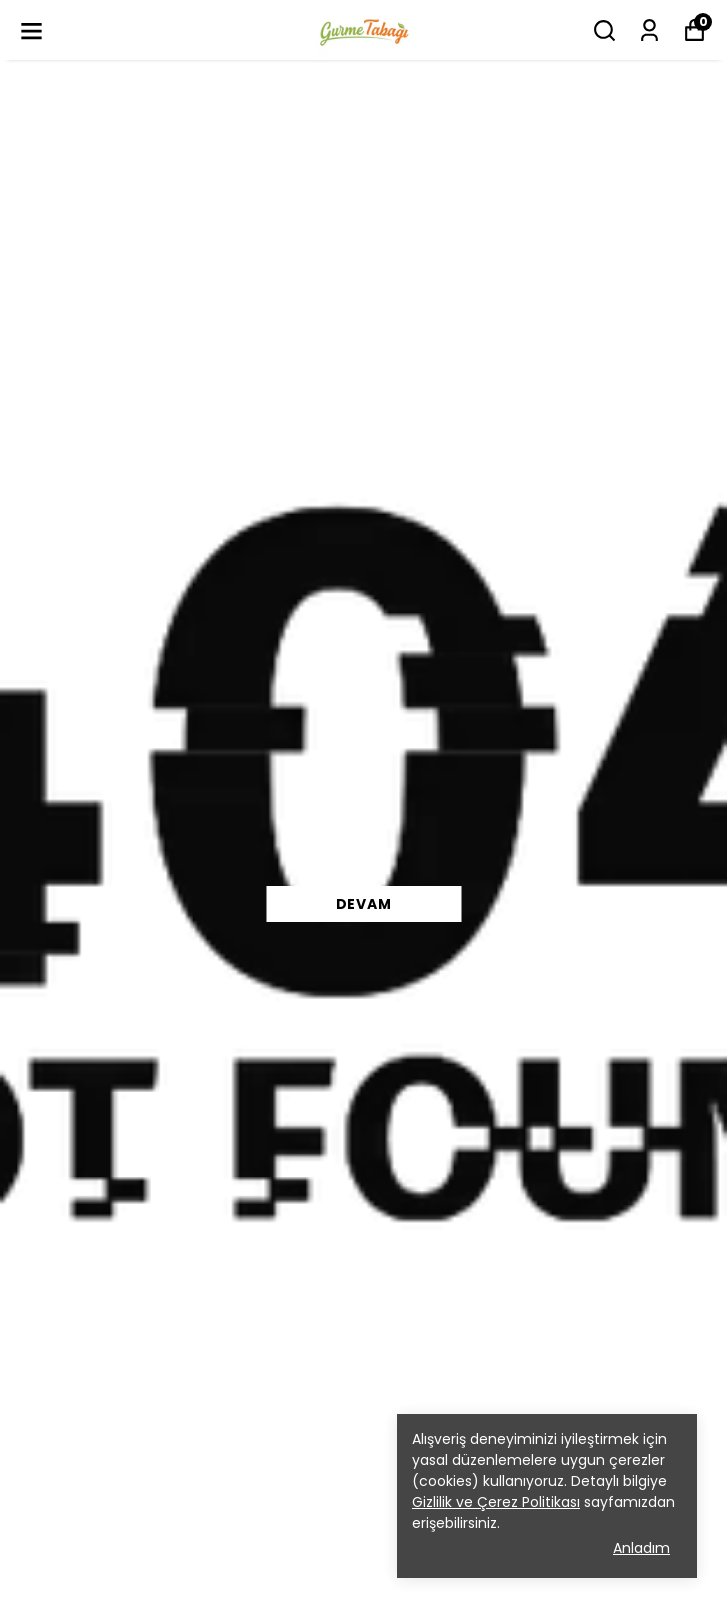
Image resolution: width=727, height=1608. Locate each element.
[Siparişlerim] (649, 30)
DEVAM (364, 904)
